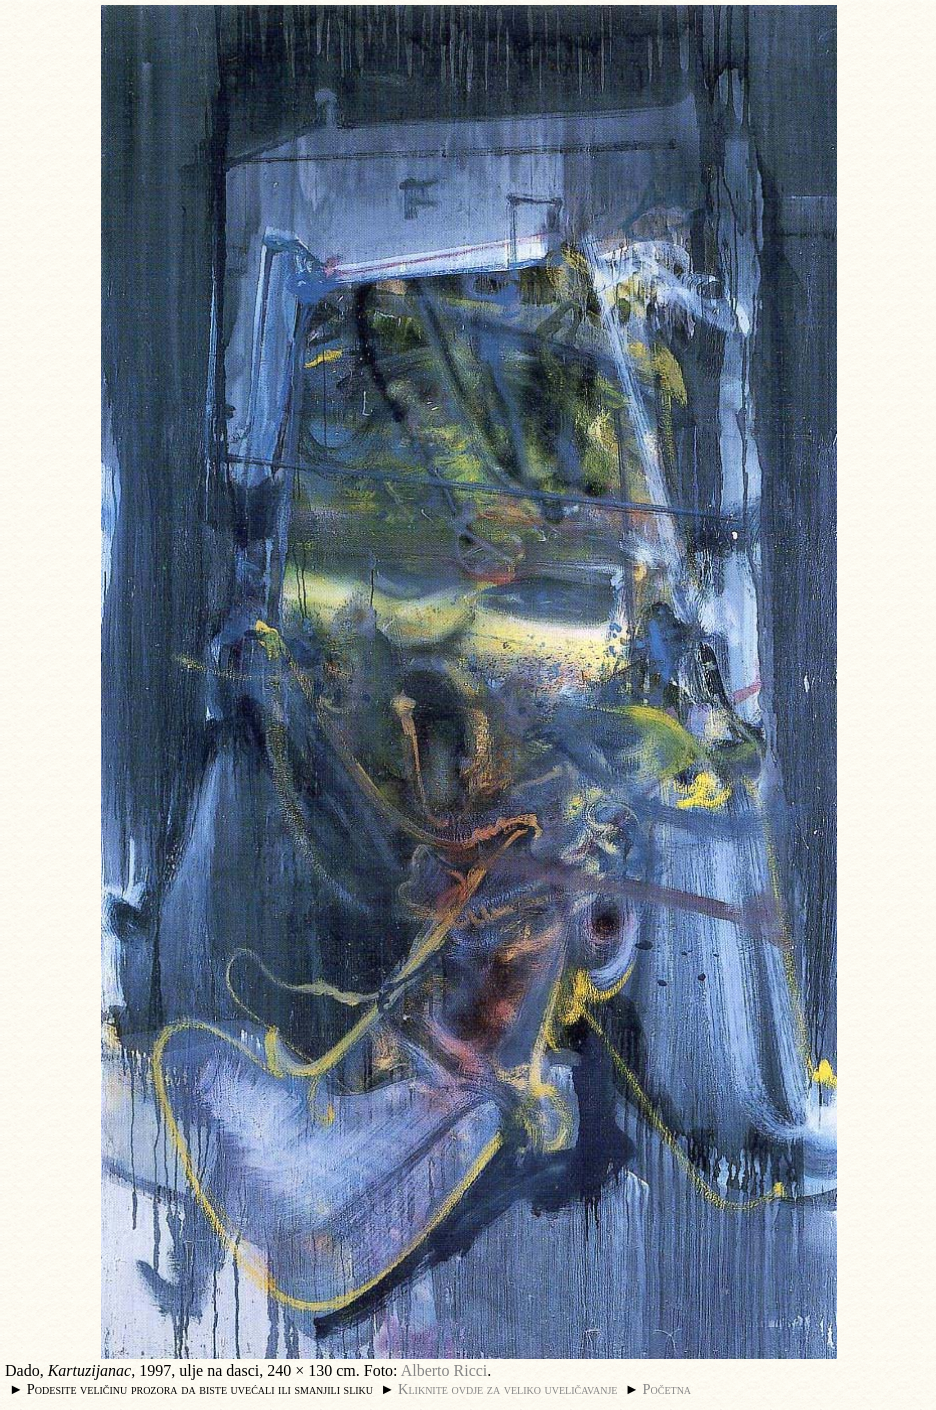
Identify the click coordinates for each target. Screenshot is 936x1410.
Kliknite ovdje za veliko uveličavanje (507, 1389)
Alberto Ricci (444, 1370)
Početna (667, 1389)
